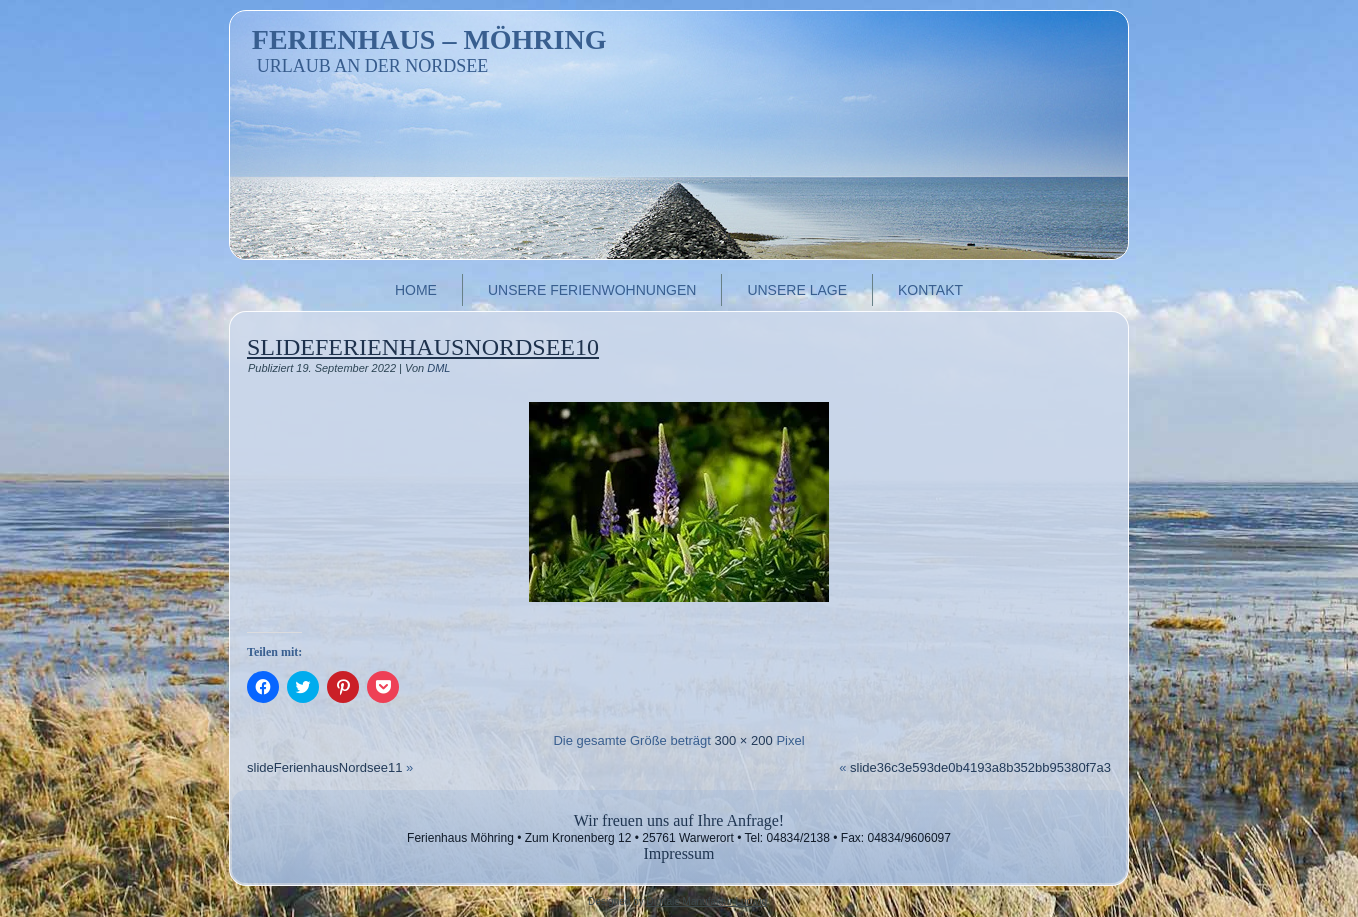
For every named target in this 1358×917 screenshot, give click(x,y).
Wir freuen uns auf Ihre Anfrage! (679, 820)
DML (438, 368)
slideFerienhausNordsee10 (423, 347)
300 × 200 (744, 740)
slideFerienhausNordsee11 (324, 767)
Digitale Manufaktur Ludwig (706, 901)
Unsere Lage (797, 290)
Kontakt (930, 290)
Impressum (678, 853)
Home (416, 290)
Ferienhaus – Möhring (429, 39)
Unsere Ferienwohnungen (592, 290)
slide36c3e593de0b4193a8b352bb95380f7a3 (980, 767)
